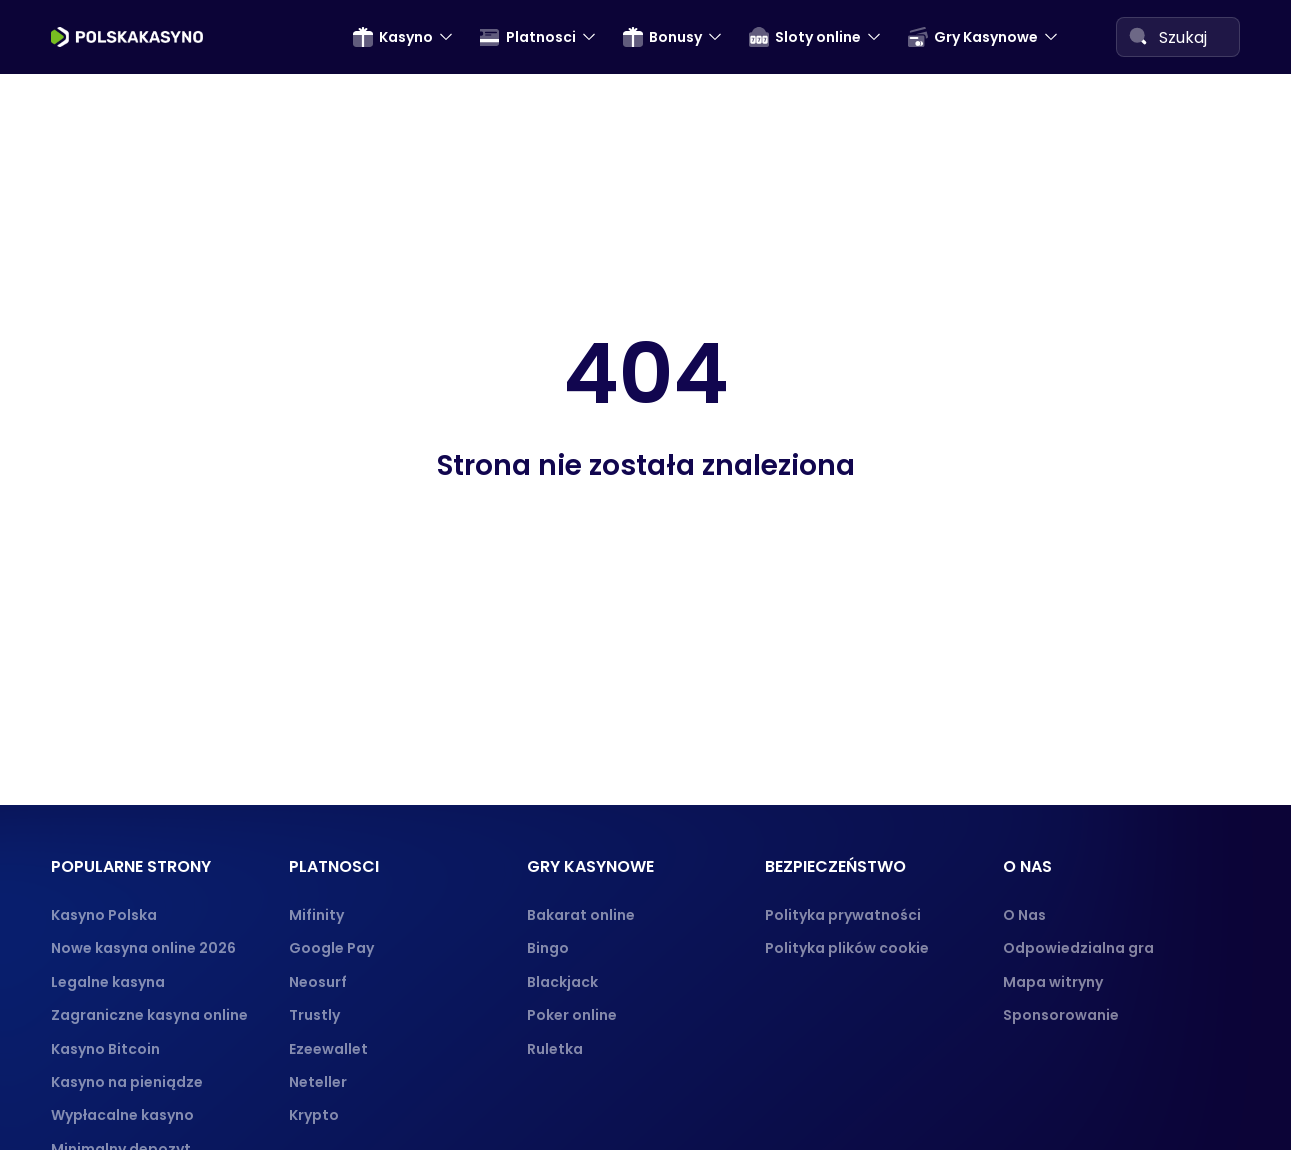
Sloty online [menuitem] (805, 37)
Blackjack (562, 982)
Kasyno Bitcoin (105, 1049)
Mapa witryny (1053, 982)
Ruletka (555, 1049)
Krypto (314, 1115)
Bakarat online (581, 915)
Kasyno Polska (104, 915)
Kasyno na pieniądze (127, 1082)
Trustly (314, 1015)
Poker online (572, 1015)
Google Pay (331, 948)
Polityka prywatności (843, 915)
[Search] (1138, 36)
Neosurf (318, 982)
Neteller (318, 1082)
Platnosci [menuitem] (528, 37)
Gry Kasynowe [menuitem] (973, 37)
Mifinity (316, 915)
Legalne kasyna (108, 982)
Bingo (548, 948)
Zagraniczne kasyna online (149, 1015)
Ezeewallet (328, 1049)
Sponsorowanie (1061, 1015)
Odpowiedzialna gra (1078, 948)
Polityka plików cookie (847, 948)
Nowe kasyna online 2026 (143, 948)
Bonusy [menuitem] (662, 37)
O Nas (1024, 915)
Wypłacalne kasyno (122, 1115)
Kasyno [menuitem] (393, 37)
